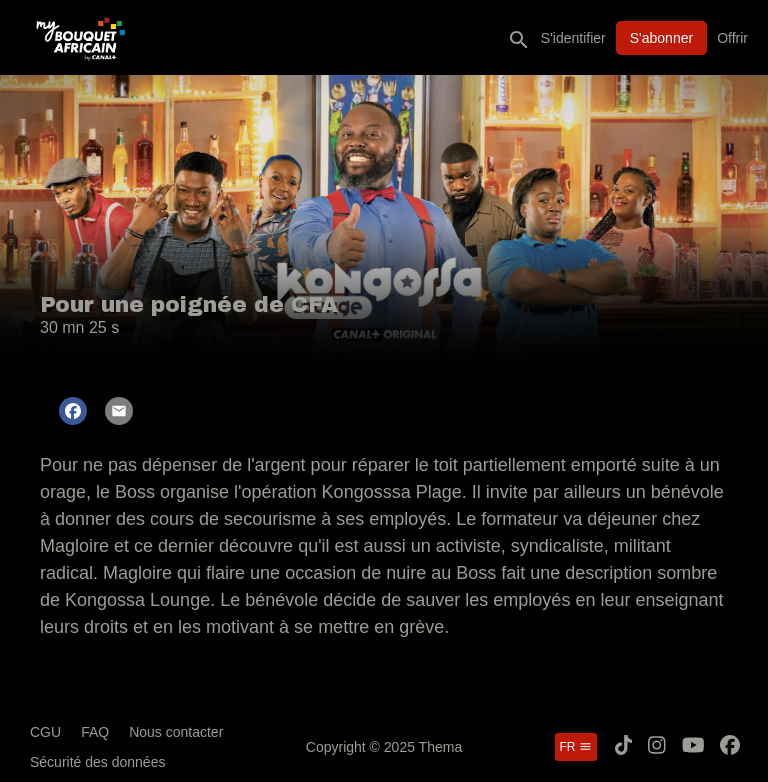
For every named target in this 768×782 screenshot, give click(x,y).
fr (576, 747)
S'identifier (573, 38)
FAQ (95, 732)
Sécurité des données (97, 762)
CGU (45, 732)
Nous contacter (176, 732)
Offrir (732, 38)
